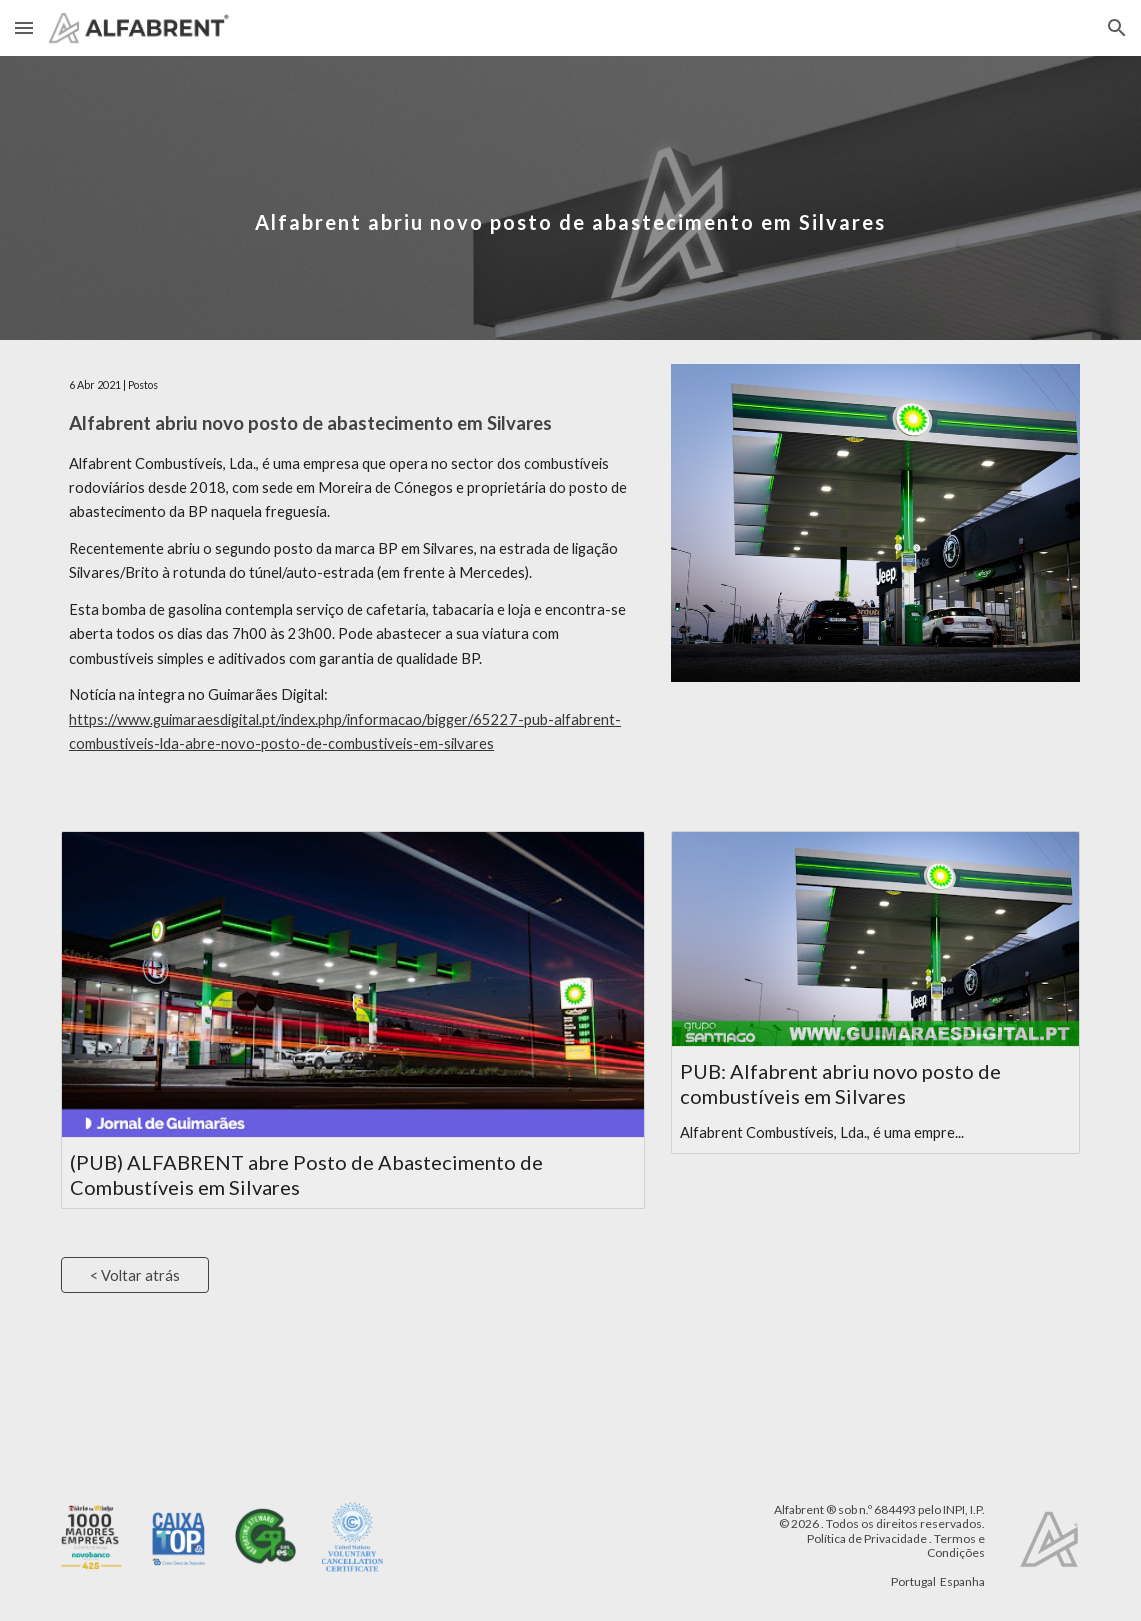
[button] (24, 27)
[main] (570, 197)
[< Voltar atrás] (135, 1275)
